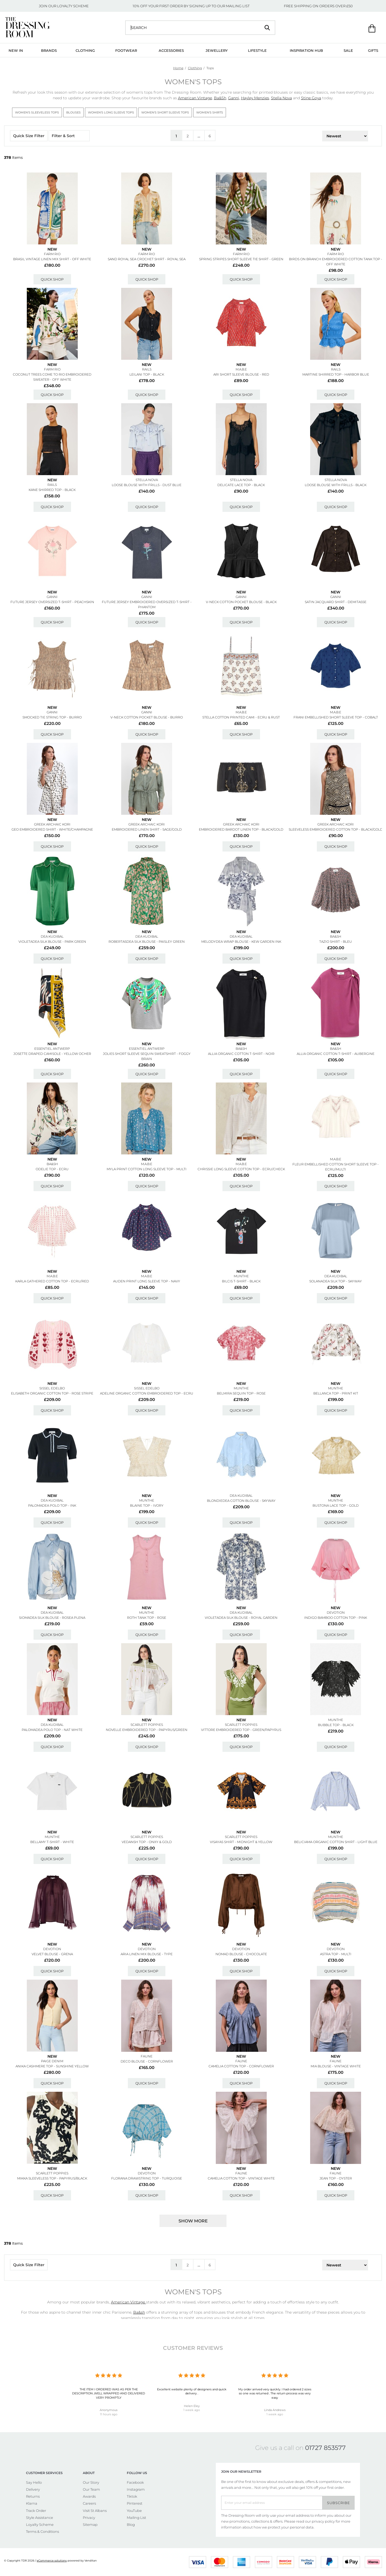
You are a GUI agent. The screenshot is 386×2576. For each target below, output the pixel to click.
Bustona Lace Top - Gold (336, 1505)
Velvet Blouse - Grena (52, 1954)
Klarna (31, 2503)
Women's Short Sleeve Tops (165, 112)
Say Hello (34, 2482)
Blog (131, 2524)
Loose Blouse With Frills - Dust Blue (146, 485)
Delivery (33, 2489)
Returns (33, 2496)
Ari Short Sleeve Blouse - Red (241, 374)
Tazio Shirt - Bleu (335, 942)
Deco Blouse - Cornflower (147, 2061)
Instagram (136, 2489)
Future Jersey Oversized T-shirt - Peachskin (52, 602)
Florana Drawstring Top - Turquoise (146, 2178)
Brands (49, 50)
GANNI (52, 597)
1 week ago (191, 2410)
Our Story (91, 2482)
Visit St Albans (95, 2510)
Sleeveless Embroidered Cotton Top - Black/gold (336, 829)
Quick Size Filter (28, 135)
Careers (89, 2503)
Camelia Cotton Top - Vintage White (241, 2178)
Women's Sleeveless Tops (37, 112)
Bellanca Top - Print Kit (335, 1393)
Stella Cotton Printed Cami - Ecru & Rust (241, 717)
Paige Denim (52, 2061)
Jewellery (217, 50)
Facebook (135, 2482)
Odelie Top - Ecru (52, 1169)
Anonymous (108, 2410)
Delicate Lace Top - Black (241, 485)
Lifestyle (257, 50)
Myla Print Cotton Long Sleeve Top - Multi (147, 1169)
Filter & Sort (69, 135)
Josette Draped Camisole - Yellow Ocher (52, 1054)
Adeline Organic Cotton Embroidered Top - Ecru (146, 1393)
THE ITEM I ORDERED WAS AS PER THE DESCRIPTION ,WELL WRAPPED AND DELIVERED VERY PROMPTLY (108, 2393)
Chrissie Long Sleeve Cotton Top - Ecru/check (241, 1169)
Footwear (126, 50)
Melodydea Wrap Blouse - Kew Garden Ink (241, 942)
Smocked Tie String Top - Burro (52, 717)
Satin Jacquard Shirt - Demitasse (335, 602)
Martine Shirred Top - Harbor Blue (335, 374)
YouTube (134, 2510)
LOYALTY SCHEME (73, 6)
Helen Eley (192, 2406)
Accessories (171, 50)
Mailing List (136, 2517)
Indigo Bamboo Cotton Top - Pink (335, 1618)
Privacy (89, 2517)
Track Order (36, 2510)
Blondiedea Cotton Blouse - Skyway (241, 1501)
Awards (89, 2496)
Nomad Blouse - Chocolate (241, 1954)
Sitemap (90, 2524)
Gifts (373, 50)
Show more (193, 2220)
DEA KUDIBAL (52, 936)
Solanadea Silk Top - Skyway (335, 1281)
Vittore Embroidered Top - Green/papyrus (241, 1730)
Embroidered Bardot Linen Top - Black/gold (241, 829)
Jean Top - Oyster (336, 2178)
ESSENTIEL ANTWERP (52, 1049)
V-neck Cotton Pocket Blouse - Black (241, 602)
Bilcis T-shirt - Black (241, 1281)
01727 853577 (325, 2448)
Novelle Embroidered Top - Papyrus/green (146, 1730)
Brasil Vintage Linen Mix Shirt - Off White (52, 259)
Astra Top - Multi (335, 1954)
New (52, 249)
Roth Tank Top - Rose (146, 1618)
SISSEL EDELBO (52, 1388)
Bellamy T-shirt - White (52, 1842)
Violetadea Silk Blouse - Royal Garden (241, 1618)
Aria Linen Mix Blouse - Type (147, 1954)
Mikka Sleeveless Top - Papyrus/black (52, 2178)
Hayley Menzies (255, 98)
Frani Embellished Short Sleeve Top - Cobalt (336, 717)
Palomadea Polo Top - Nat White (52, 1730)
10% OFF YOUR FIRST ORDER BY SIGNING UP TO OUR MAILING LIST (191, 6)
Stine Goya (311, 98)
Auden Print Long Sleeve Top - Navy (146, 1281)
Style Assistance (39, 2517)
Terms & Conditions (42, 2531)
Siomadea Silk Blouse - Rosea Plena (52, 1618)
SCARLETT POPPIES (147, 1725)
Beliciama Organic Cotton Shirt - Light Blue (335, 1842)
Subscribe (338, 2503)
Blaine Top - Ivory (147, 1505)
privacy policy (323, 2521)
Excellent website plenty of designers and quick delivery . (192, 2391)
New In (16, 50)
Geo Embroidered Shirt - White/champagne (52, 829)
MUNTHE (241, 1276)
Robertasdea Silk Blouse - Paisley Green (147, 942)
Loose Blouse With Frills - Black (335, 485)
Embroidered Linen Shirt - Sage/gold (147, 829)
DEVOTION (336, 1612)
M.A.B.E (241, 369)
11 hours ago (108, 2414)
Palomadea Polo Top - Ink (52, 1505)
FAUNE (147, 2056)
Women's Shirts (209, 112)
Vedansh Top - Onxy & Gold (147, 1842)
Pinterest (134, 2503)
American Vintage (195, 98)
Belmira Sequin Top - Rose (241, 1393)
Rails (146, 369)
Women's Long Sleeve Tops (111, 112)
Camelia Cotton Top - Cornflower (241, 2066)
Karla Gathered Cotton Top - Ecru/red (52, 1281)
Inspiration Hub (306, 50)
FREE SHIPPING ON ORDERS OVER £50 (318, 6)
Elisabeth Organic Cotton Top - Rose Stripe (52, 1393)
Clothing (85, 50)
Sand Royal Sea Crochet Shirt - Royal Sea (146, 259)
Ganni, (234, 98)
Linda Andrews (274, 2410)
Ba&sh (335, 936)
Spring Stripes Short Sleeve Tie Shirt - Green (241, 259)
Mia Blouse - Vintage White (336, 2066)
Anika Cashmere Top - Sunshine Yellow (52, 2066)
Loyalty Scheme (40, 2524)
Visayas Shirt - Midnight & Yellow (241, 1842)
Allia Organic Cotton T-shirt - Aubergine (335, 1054)
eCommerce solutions (52, 2560)
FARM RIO (52, 254)
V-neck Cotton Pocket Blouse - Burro (146, 717)
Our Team (91, 2489)
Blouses (73, 112)
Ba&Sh (220, 98)
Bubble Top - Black (336, 1725)
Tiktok (132, 2496)
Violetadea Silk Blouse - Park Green (52, 942)
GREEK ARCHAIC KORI (52, 824)
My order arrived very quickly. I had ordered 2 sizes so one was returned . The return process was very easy (274, 2393)
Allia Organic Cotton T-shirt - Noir (241, 1054)
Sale (348, 50)
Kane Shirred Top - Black (52, 490)
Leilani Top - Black (146, 374)
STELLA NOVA (147, 480)
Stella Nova (281, 98)
